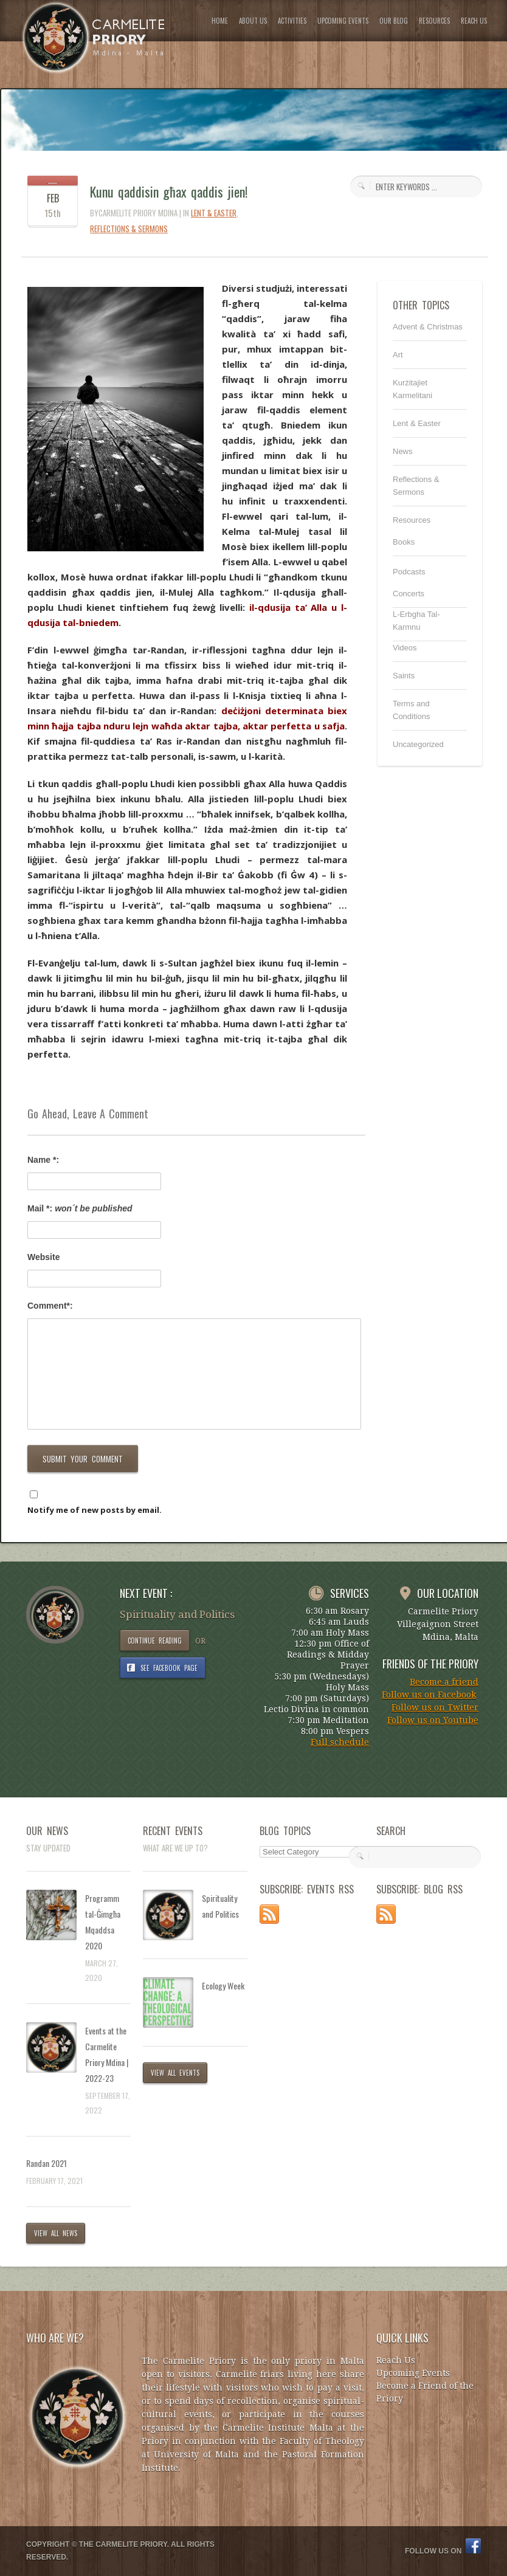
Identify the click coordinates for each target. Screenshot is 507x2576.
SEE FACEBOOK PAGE (169, 1668)
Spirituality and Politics (220, 1906)
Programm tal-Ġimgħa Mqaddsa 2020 (102, 1922)
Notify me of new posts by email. (94, 1509)
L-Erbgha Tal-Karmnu (416, 621)
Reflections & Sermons (129, 228)
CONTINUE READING (155, 1640)
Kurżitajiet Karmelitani (412, 389)
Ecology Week (223, 1985)
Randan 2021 (46, 2163)
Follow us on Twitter (434, 1707)
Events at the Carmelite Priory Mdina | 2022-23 (106, 2054)
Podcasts (409, 571)
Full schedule (340, 1742)
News (403, 451)
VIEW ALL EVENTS (175, 2073)
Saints (404, 675)
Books (404, 541)
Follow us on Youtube (432, 1720)
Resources (411, 520)
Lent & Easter (213, 213)
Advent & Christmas (428, 326)
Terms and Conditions (411, 710)
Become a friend (444, 1682)
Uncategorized (418, 744)
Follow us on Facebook (429, 1695)
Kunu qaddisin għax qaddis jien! (168, 191)
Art (398, 354)
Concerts (408, 593)
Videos (405, 647)
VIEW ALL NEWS (55, 2233)
